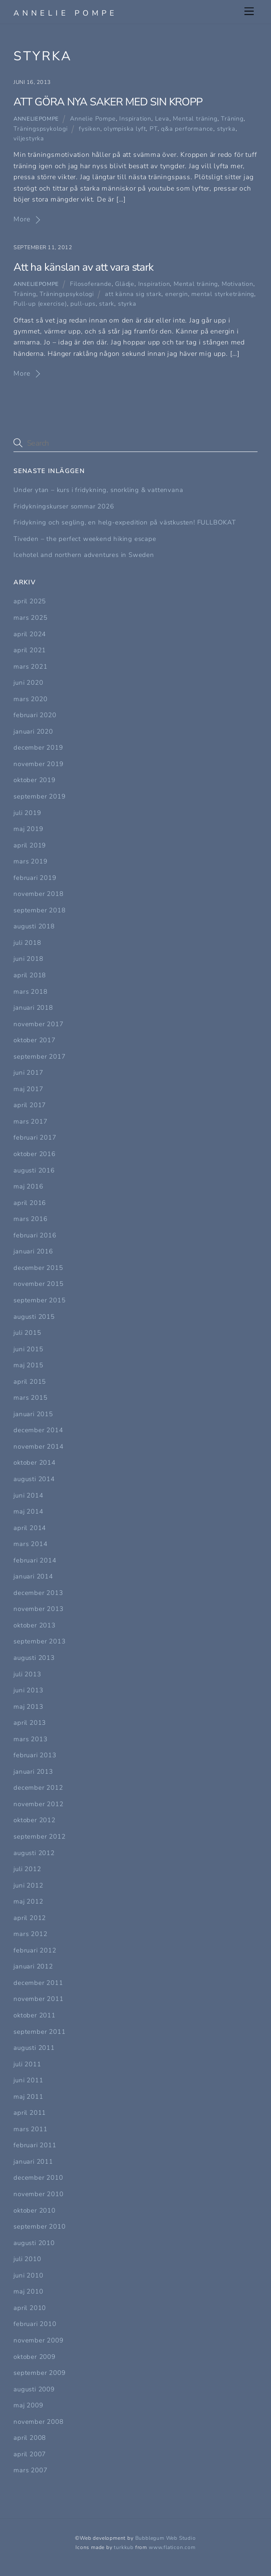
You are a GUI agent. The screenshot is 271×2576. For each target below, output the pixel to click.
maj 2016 (28, 1186)
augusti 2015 (34, 1316)
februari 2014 (34, 1560)
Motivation (237, 284)
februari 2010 (34, 2324)
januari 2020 (33, 731)
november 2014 (38, 1446)
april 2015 (29, 1381)
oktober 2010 (34, 2210)
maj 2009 (28, 2405)
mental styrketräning (222, 294)
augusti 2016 (34, 1170)
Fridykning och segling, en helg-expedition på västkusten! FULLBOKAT (124, 522)
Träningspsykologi (40, 128)
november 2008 (38, 2421)
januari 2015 (33, 1414)
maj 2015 (28, 1365)
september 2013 (39, 1641)
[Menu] (249, 11)
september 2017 (39, 1056)
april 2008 (29, 2437)
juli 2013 (27, 1674)
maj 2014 (28, 1511)
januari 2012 (33, 1966)
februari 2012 (34, 1950)
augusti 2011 (34, 2048)
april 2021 (29, 650)
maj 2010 (28, 2291)
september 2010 (39, 2226)
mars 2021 (30, 666)
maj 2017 (28, 1089)
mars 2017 (30, 1121)
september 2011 (39, 2031)
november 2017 (38, 1024)
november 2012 (38, 1804)
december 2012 (38, 1787)
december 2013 (38, 1593)
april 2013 (29, 1722)
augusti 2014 (34, 1479)
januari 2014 (33, 1576)
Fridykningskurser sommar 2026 (63, 506)
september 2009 (39, 2373)
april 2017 (29, 1105)
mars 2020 (30, 699)
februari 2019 (34, 878)
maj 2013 (28, 1706)
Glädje (124, 284)
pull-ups (82, 303)
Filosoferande (90, 284)
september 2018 (39, 910)
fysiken (89, 128)
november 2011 (38, 1999)
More (21, 219)
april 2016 (29, 1203)
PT (154, 128)
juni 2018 (28, 959)
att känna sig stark (133, 294)
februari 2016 (34, 1235)
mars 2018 (30, 991)
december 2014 (38, 1430)
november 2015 (38, 1284)
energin (176, 294)
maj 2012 (28, 1901)
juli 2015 (27, 1332)
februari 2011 (34, 2145)
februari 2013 (34, 1755)
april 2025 (29, 601)
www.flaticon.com (172, 2547)
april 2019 (29, 845)
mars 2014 (30, 1544)
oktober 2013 (34, 1625)
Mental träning (195, 118)
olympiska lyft (125, 128)
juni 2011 (28, 2080)
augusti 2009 (34, 2389)
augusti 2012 (34, 1853)
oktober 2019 (34, 780)
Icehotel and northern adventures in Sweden (83, 555)
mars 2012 (30, 1934)
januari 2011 (33, 2161)
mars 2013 (30, 1739)
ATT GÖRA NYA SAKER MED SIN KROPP (107, 101)
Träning (232, 118)
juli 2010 (27, 2259)
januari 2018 (33, 1007)
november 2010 (38, 2194)
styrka (226, 128)
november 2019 (38, 764)
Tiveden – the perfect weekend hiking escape (84, 539)
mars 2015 (30, 1397)
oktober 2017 (34, 1040)
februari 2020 (34, 715)
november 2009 (38, 2340)
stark (106, 303)
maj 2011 (28, 2096)
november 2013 (38, 1609)
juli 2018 (27, 942)
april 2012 (29, 1918)
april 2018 (29, 975)
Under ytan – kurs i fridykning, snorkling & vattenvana (98, 490)
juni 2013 (28, 1690)
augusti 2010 (34, 2243)
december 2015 (38, 1268)
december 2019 (38, 747)
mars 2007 (30, 2470)
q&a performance (187, 128)
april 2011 (29, 2112)
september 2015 (39, 1300)
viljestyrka (28, 138)
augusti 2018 (34, 926)
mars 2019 (30, 861)
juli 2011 (27, 2064)
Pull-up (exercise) (40, 303)
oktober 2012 (34, 1820)
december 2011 (38, 1983)
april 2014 (29, 1528)
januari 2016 (33, 1251)
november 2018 (38, 894)
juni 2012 (28, 1885)
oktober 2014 (34, 1462)
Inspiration (135, 118)
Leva (162, 118)
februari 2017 (34, 1137)
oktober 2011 (34, 2015)
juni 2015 (28, 1349)
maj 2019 (28, 829)
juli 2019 (27, 813)
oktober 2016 (34, 1154)
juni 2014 (28, 1495)
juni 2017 (28, 1072)
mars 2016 (30, 1219)
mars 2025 (30, 617)
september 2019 (39, 796)
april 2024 (29, 634)
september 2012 (39, 1836)
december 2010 (38, 2177)
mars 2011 (30, 2129)
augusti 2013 (34, 1658)
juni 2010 (28, 2275)
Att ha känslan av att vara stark (83, 267)
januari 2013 (33, 1771)
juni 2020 (28, 682)
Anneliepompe (36, 119)
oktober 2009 (34, 2357)
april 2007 (29, 2454)
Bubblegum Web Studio (165, 2538)
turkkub (124, 2547)
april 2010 (29, 2308)
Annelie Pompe (92, 118)
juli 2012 (27, 1869)
